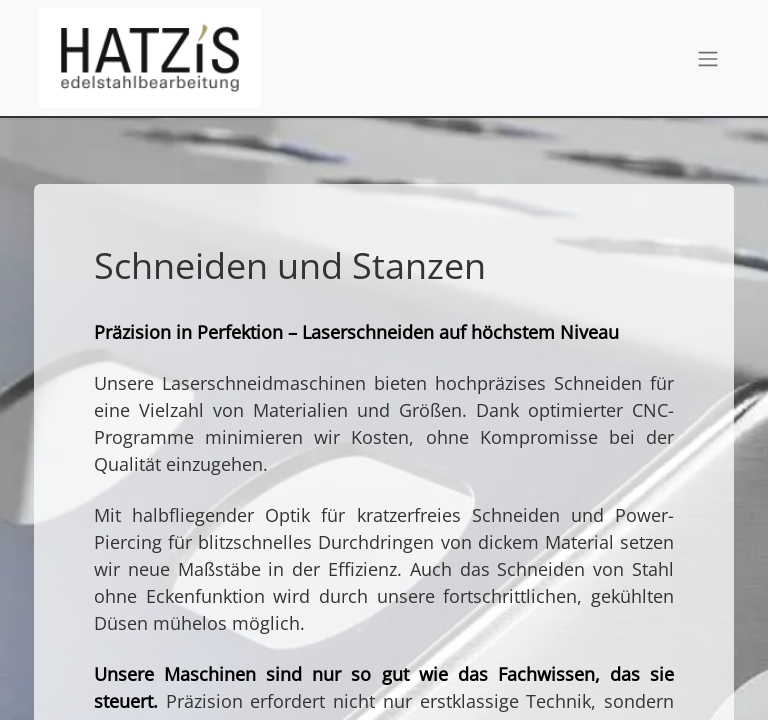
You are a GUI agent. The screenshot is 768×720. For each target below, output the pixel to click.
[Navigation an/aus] (708, 58)
